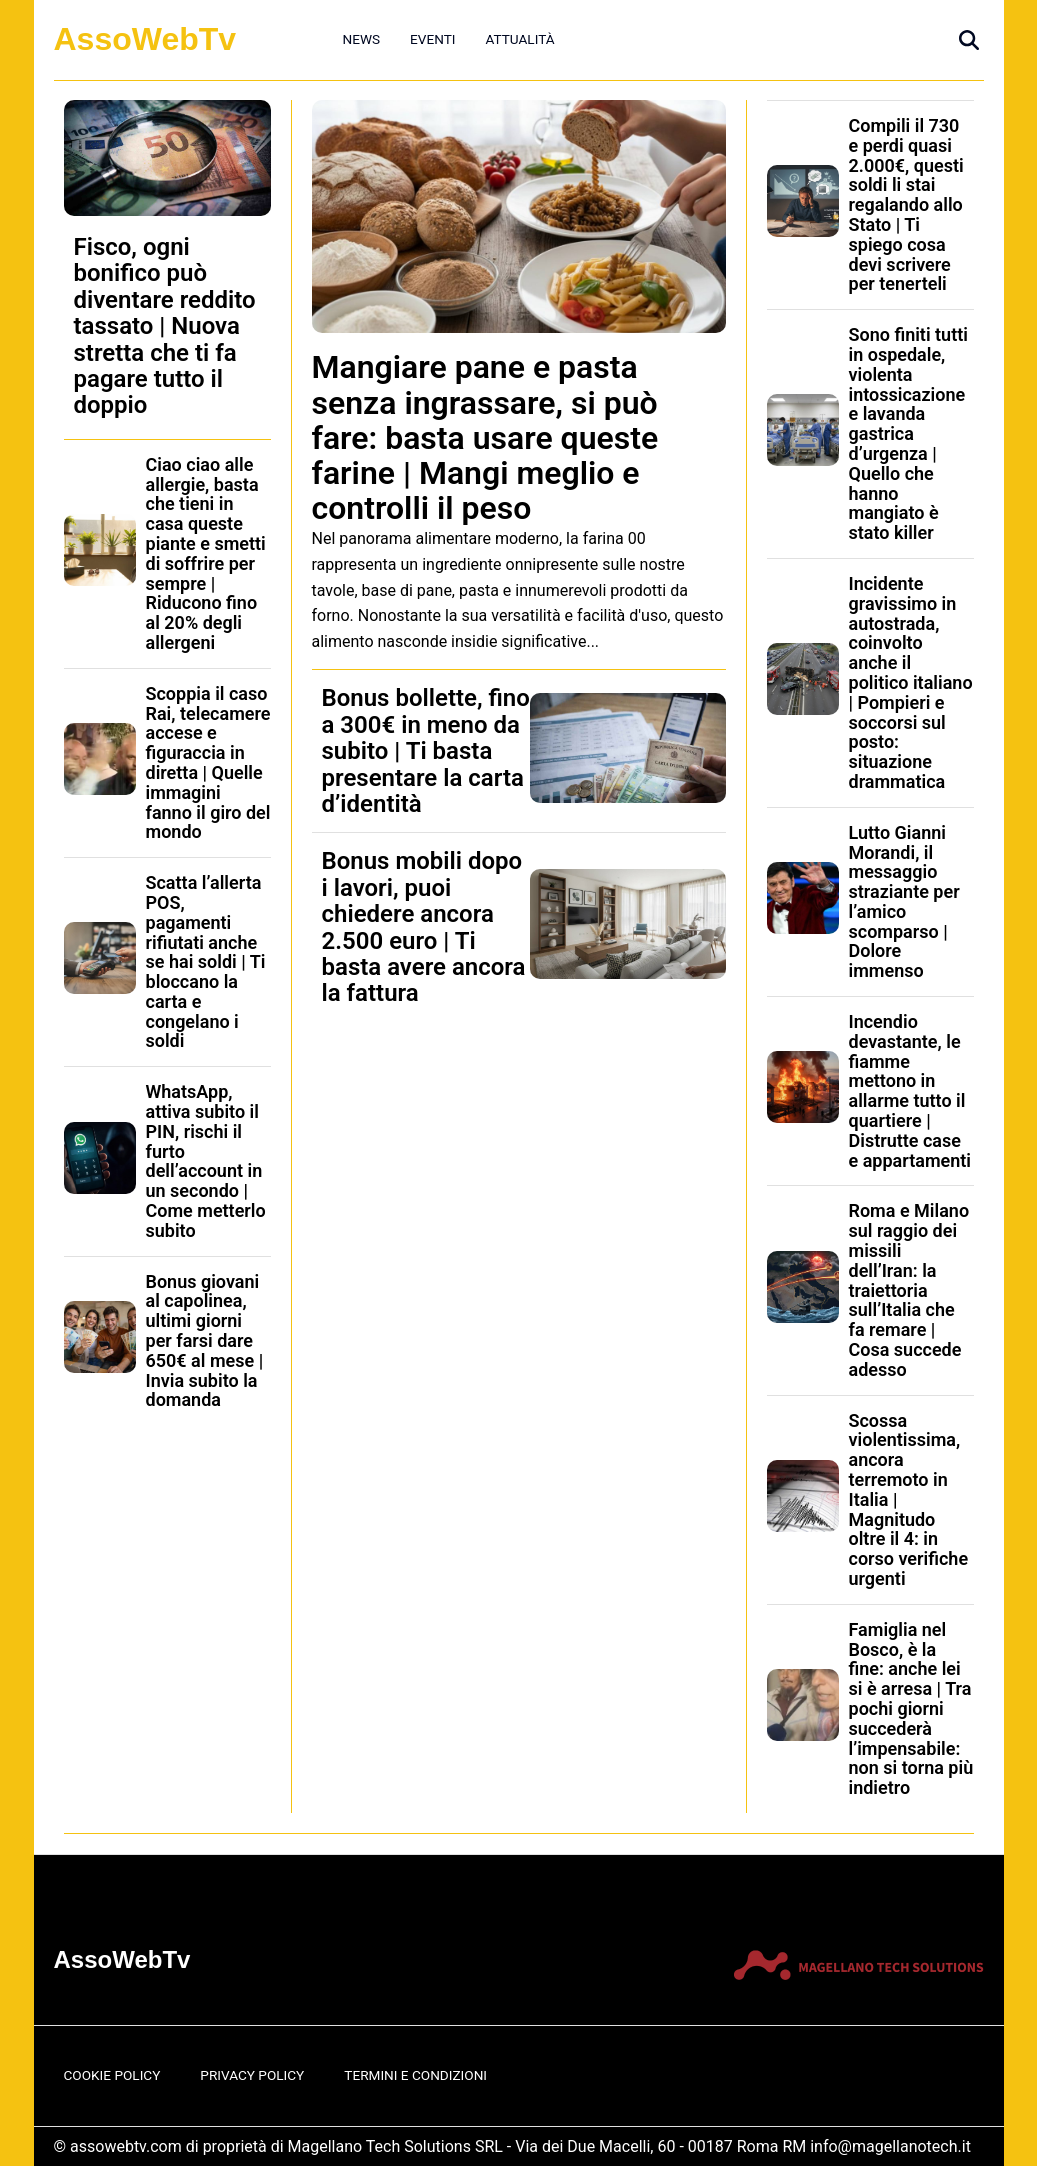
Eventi (432, 39)
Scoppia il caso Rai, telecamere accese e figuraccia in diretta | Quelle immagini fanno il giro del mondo (208, 763)
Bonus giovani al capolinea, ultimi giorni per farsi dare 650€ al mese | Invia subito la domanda (205, 1341)
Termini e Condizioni (415, 2075)
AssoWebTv (145, 39)
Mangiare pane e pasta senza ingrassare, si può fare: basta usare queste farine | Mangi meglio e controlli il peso (485, 437)
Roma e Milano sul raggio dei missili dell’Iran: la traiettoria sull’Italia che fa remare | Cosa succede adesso (909, 1289)
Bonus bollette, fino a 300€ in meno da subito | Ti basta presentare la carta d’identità (426, 751)
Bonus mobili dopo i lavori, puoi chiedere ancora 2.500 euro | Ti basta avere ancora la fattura (424, 927)
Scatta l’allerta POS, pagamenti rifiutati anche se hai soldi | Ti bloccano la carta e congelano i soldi (206, 961)
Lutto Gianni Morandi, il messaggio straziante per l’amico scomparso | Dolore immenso (904, 902)
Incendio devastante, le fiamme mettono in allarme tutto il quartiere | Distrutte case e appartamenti (910, 1091)
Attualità (519, 39)
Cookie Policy (112, 2075)
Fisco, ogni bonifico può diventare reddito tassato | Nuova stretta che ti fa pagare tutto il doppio (165, 326)
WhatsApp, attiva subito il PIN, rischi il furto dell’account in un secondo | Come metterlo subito (206, 1161)
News (362, 39)
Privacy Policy (252, 2075)
